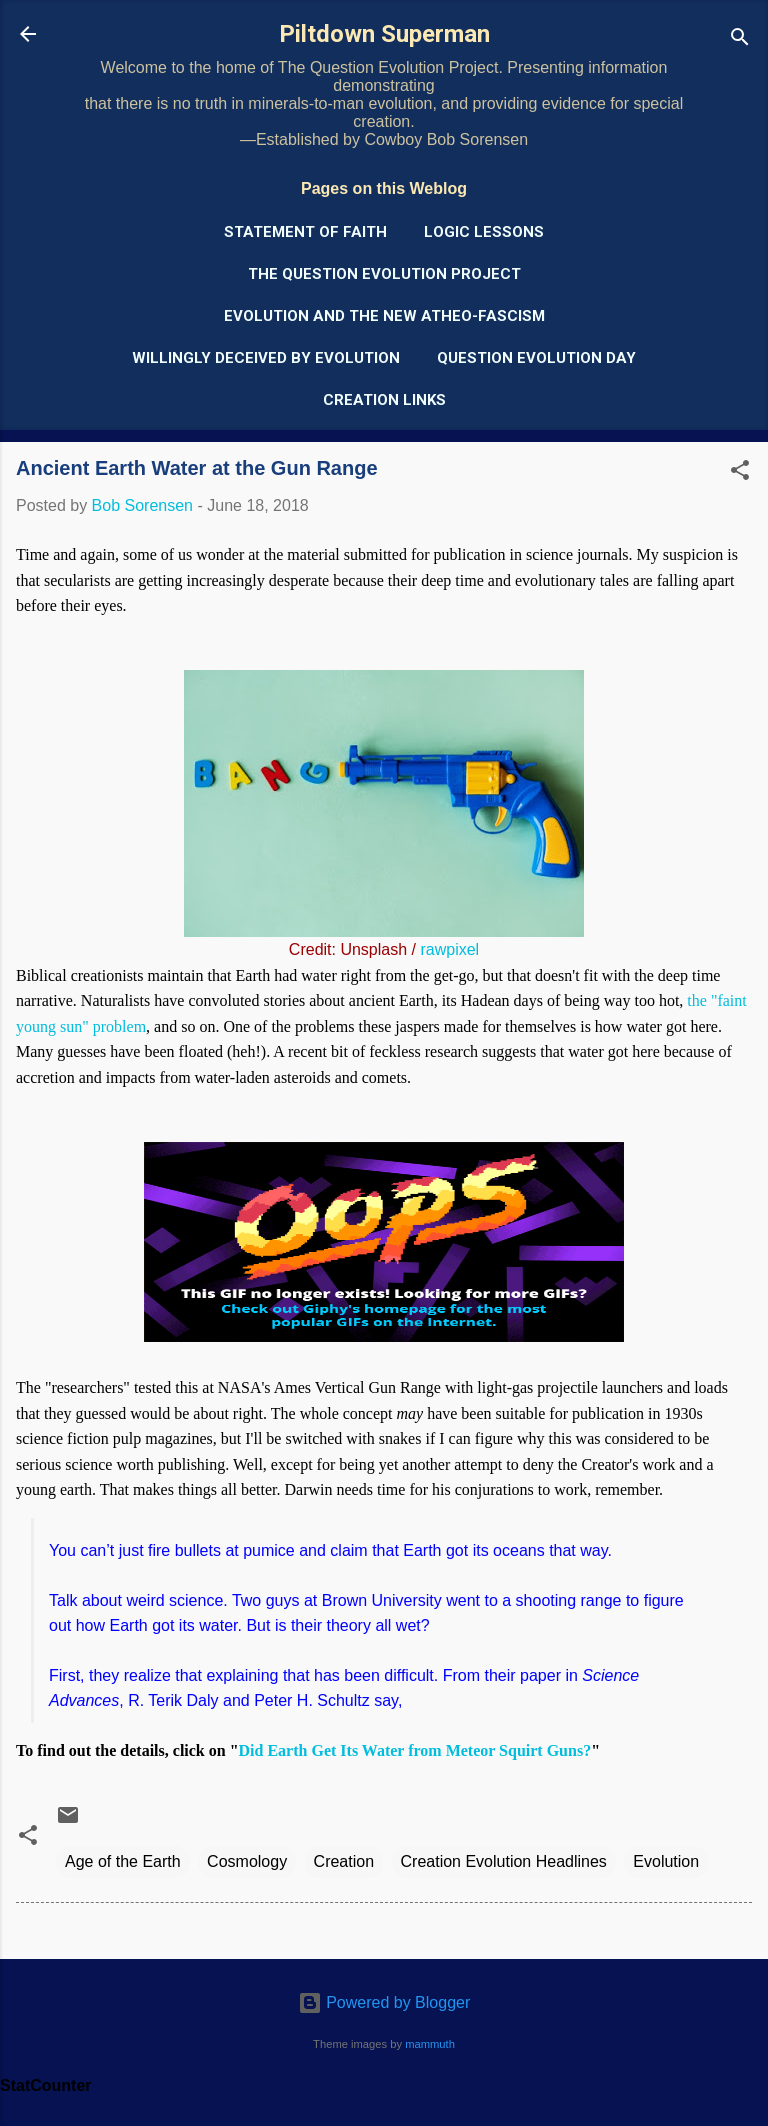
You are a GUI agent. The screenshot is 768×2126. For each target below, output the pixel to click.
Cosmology (247, 1861)
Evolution (666, 1861)
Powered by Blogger (384, 2002)
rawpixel (449, 949)
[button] (740, 473)
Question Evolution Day (536, 358)
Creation (344, 1861)
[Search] (740, 40)
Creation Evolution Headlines (504, 1861)
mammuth (430, 2044)
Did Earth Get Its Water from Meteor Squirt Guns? (415, 1750)
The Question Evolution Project (384, 274)
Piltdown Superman (384, 34)
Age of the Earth (123, 1861)
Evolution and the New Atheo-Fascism (384, 316)
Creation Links (384, 400)
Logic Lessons (484, 232)
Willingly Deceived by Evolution (266, 358)
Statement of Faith (305, 232)
